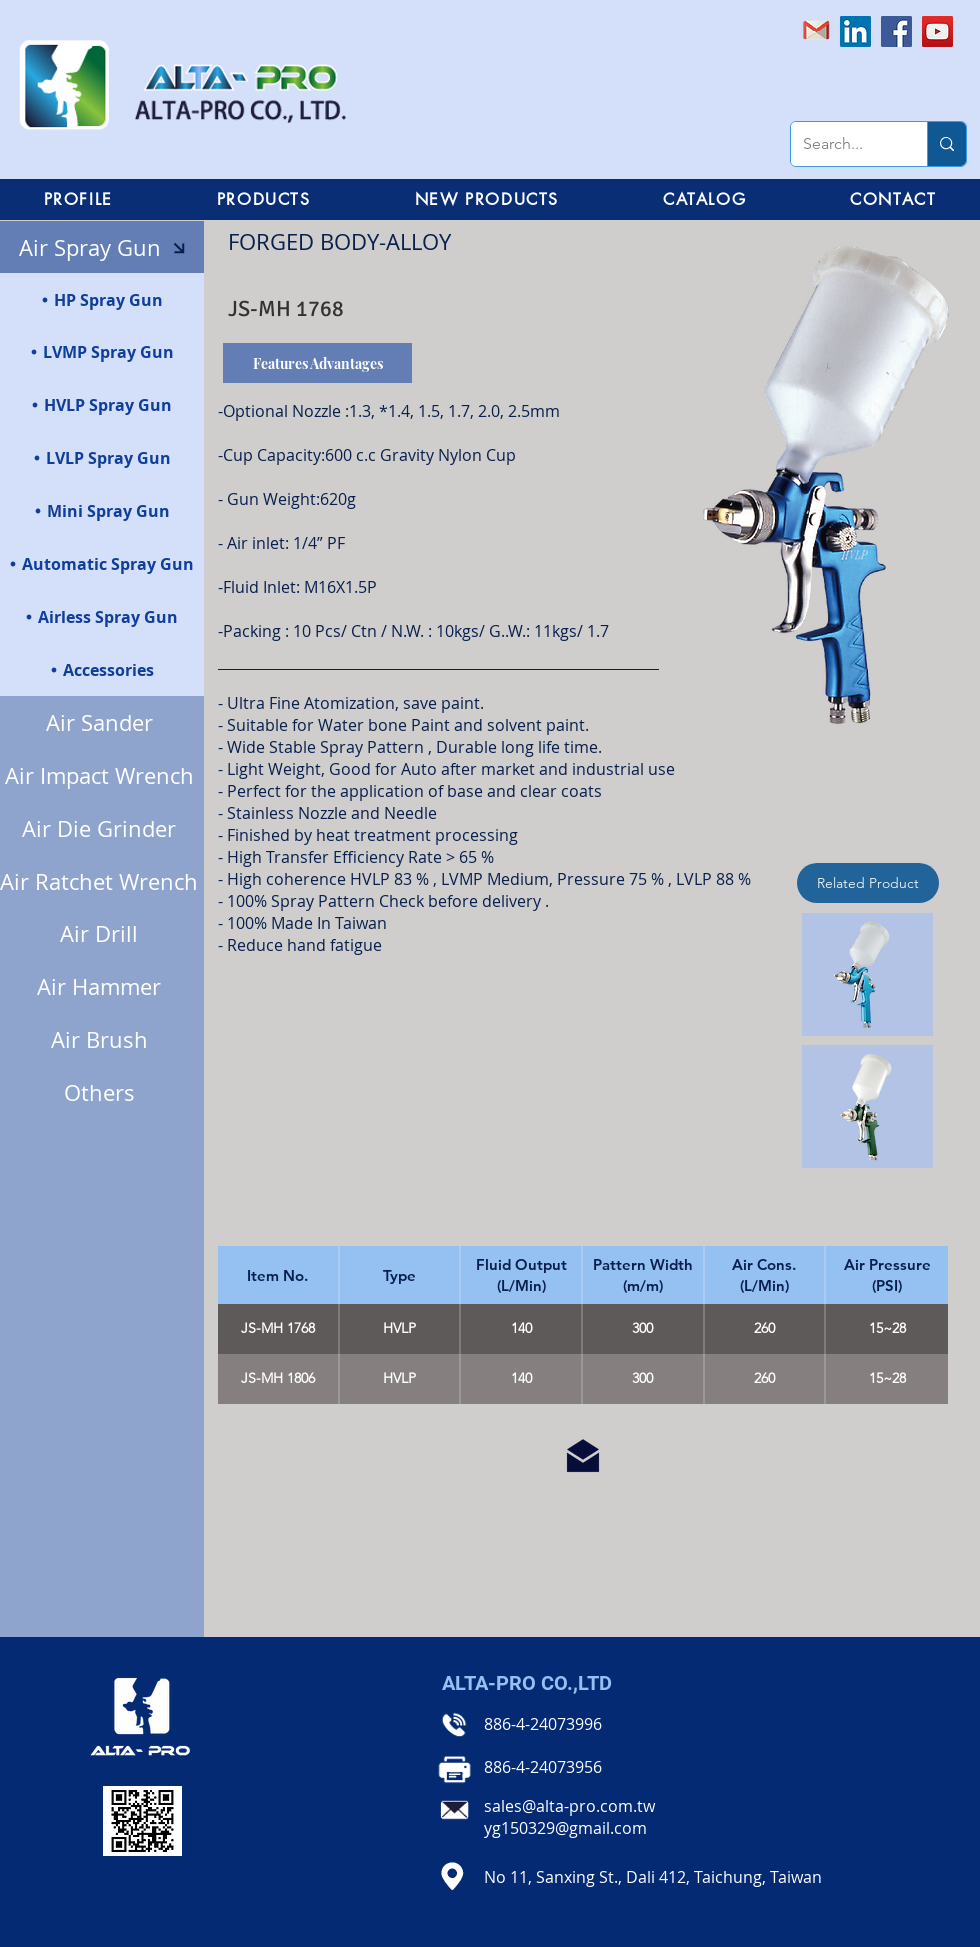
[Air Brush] (102, 1039)
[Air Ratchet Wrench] (102, 881)
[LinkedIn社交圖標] (855, 31)
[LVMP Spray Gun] (102, 351)
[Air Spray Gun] (102, 247)
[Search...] (844, 144)
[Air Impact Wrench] (102, 775)
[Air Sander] (102, 722)
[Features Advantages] (317, 363)
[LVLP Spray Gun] (102, 457)
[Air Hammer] (102, 986)
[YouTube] (937, 31)
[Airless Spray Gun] (102, 616)
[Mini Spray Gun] (102, 510)
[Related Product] (868, 883)
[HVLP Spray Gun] (102, 404)
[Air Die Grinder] (102, 828)
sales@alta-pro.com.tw (569, 1806)
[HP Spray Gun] (102, 299)
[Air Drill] (102, 933)
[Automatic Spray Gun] (102, 563)
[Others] (102, 1092)
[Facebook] (896, 31)
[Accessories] (102, 669)
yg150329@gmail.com (565, 1828)
